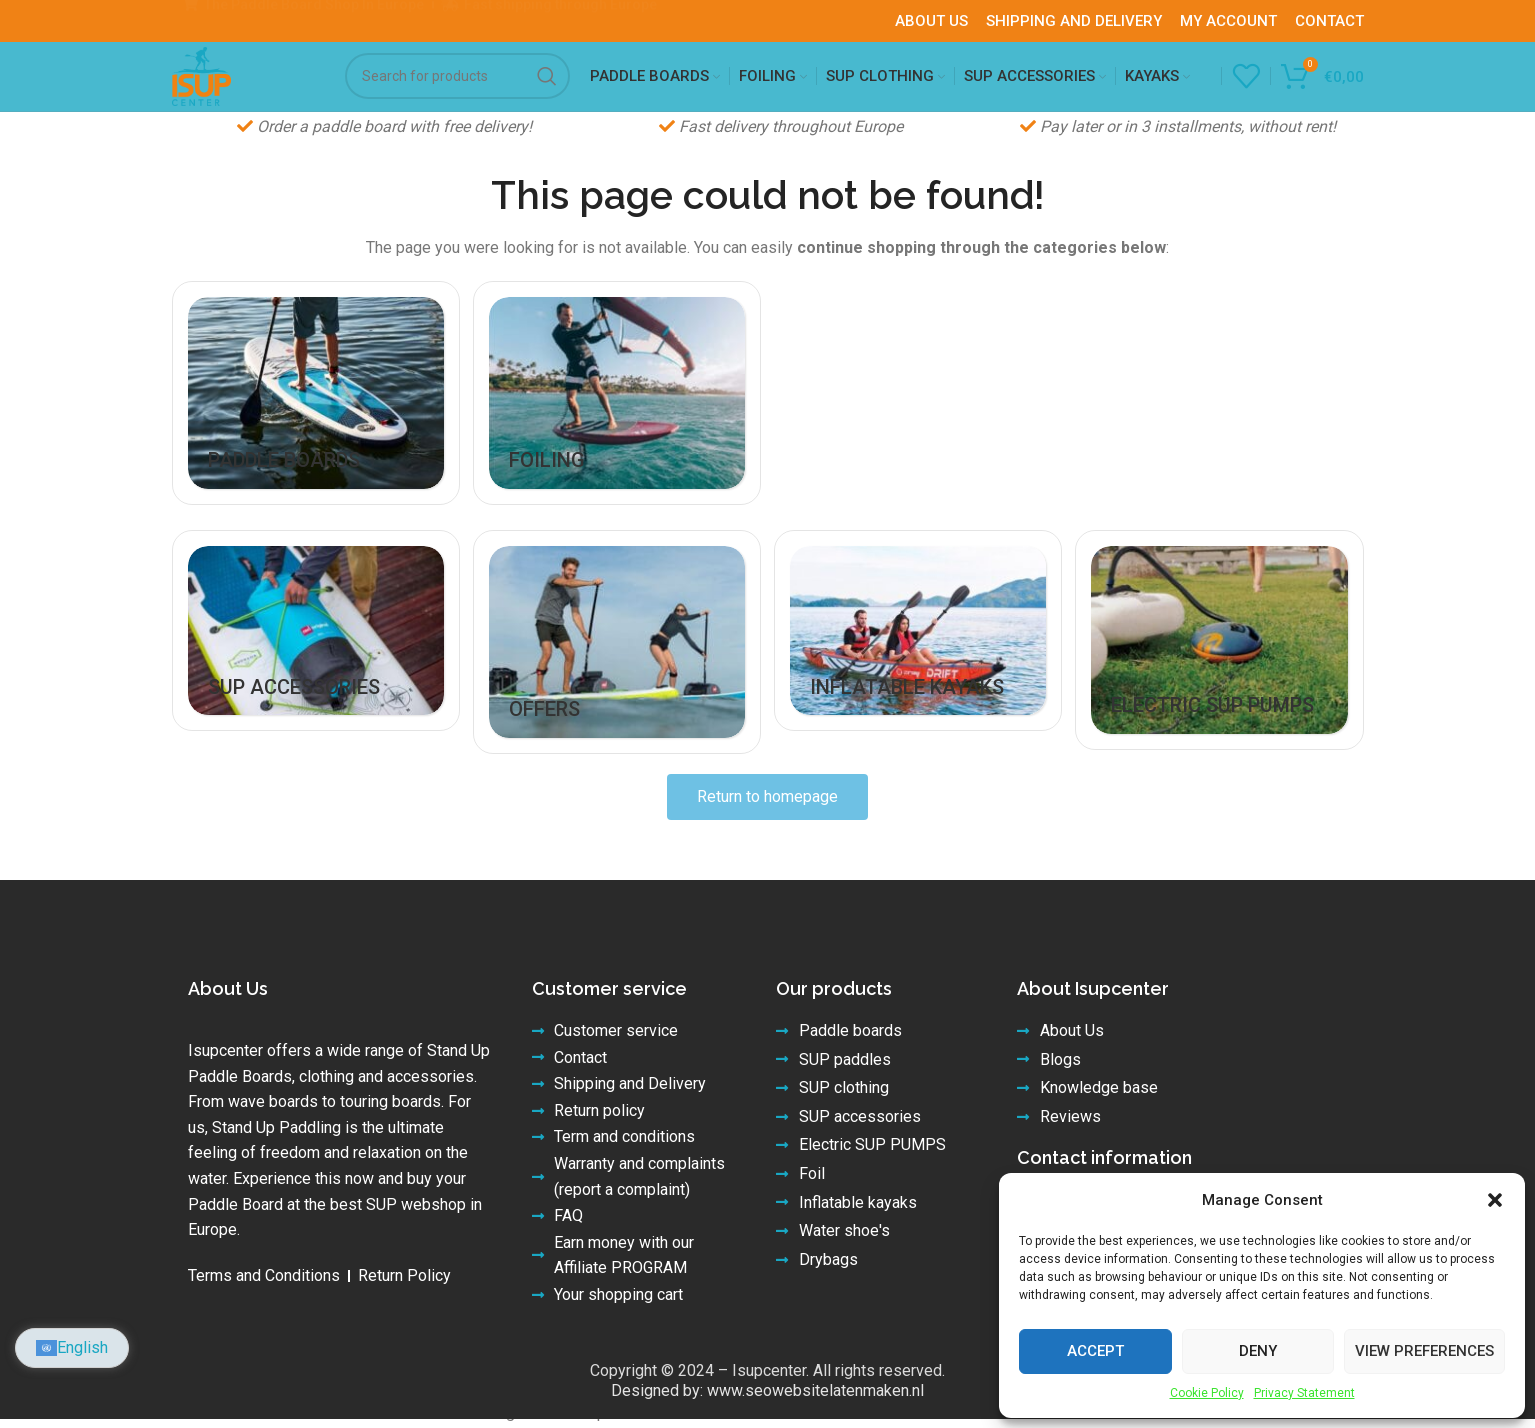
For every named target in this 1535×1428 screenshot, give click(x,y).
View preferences (1424, 1351)
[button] (1495, 1200)
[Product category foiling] (616, 442)
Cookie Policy (1207, 1393)
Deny (1258, 1351)
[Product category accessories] (313, 676)
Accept (1095, 1351)
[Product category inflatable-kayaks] (919, 676)
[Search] (457, 94)
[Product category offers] (616, 687)
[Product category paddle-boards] (313, 442)
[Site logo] (219, 92)
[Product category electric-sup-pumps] (1222, 685)
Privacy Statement (1304, 1393)
